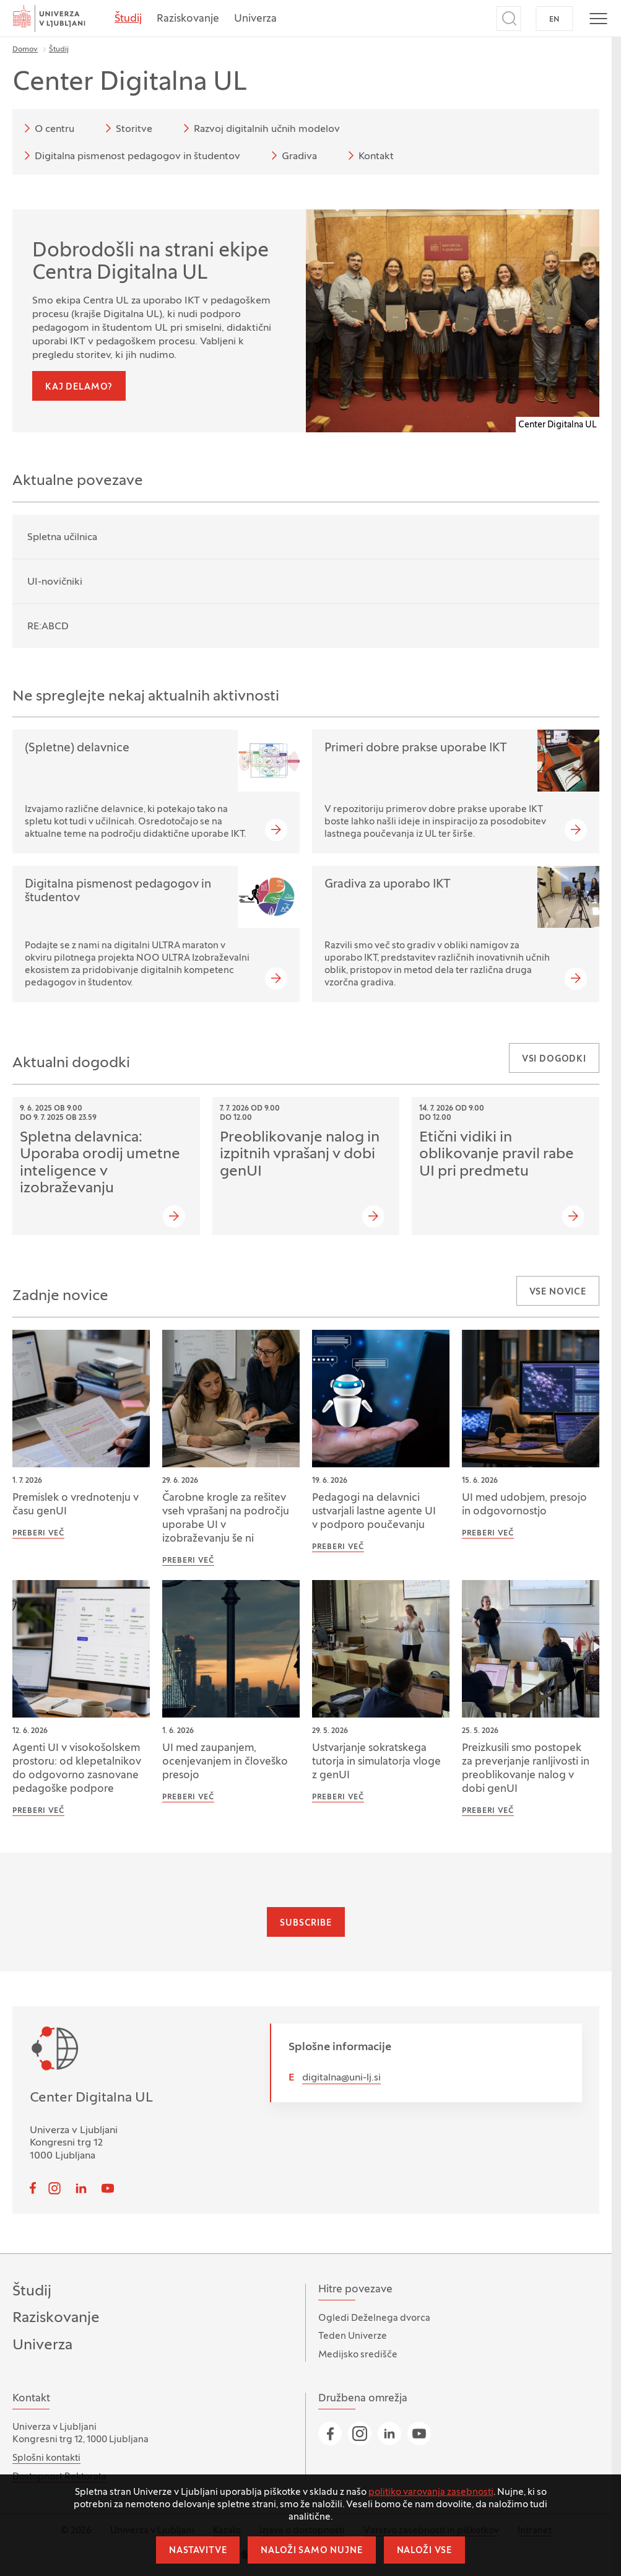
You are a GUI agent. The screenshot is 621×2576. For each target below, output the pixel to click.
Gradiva (292, 155)
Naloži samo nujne (311, 2551)
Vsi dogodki (554, 1059)
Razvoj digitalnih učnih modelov (259, 128)
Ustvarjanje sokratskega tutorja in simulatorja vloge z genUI (376, 1762)
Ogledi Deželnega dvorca (374, 2318)
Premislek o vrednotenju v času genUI (75, 1505)
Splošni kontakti (46, 2458)
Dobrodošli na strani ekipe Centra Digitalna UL (150, 262)
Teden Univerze (352, 2336)
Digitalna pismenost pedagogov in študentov (130, 155)
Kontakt (369, 155)
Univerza (255, 19)
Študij (128, 19)
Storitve (126, 128)
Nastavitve (198, 2551)
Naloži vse (424, 2551)
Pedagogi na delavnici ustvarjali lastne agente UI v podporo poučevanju (374, 1511)
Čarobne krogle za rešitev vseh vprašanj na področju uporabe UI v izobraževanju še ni (225, 1518)
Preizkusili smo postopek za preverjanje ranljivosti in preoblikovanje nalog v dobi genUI (525, 1769)
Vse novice (557, 1292)
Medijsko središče (357, 2355)
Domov (25, 49)
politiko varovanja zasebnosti (430, 2492)
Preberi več (38, 1533)
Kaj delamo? (79, 387)
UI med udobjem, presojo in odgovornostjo (524, 1505)
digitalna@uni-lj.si (341, 2078)
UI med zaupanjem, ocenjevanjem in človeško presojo (225, 1762)
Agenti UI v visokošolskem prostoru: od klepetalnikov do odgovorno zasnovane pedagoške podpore (76, 1769)
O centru (47, 128)
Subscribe (306, 1923)
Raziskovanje (188, 19)
